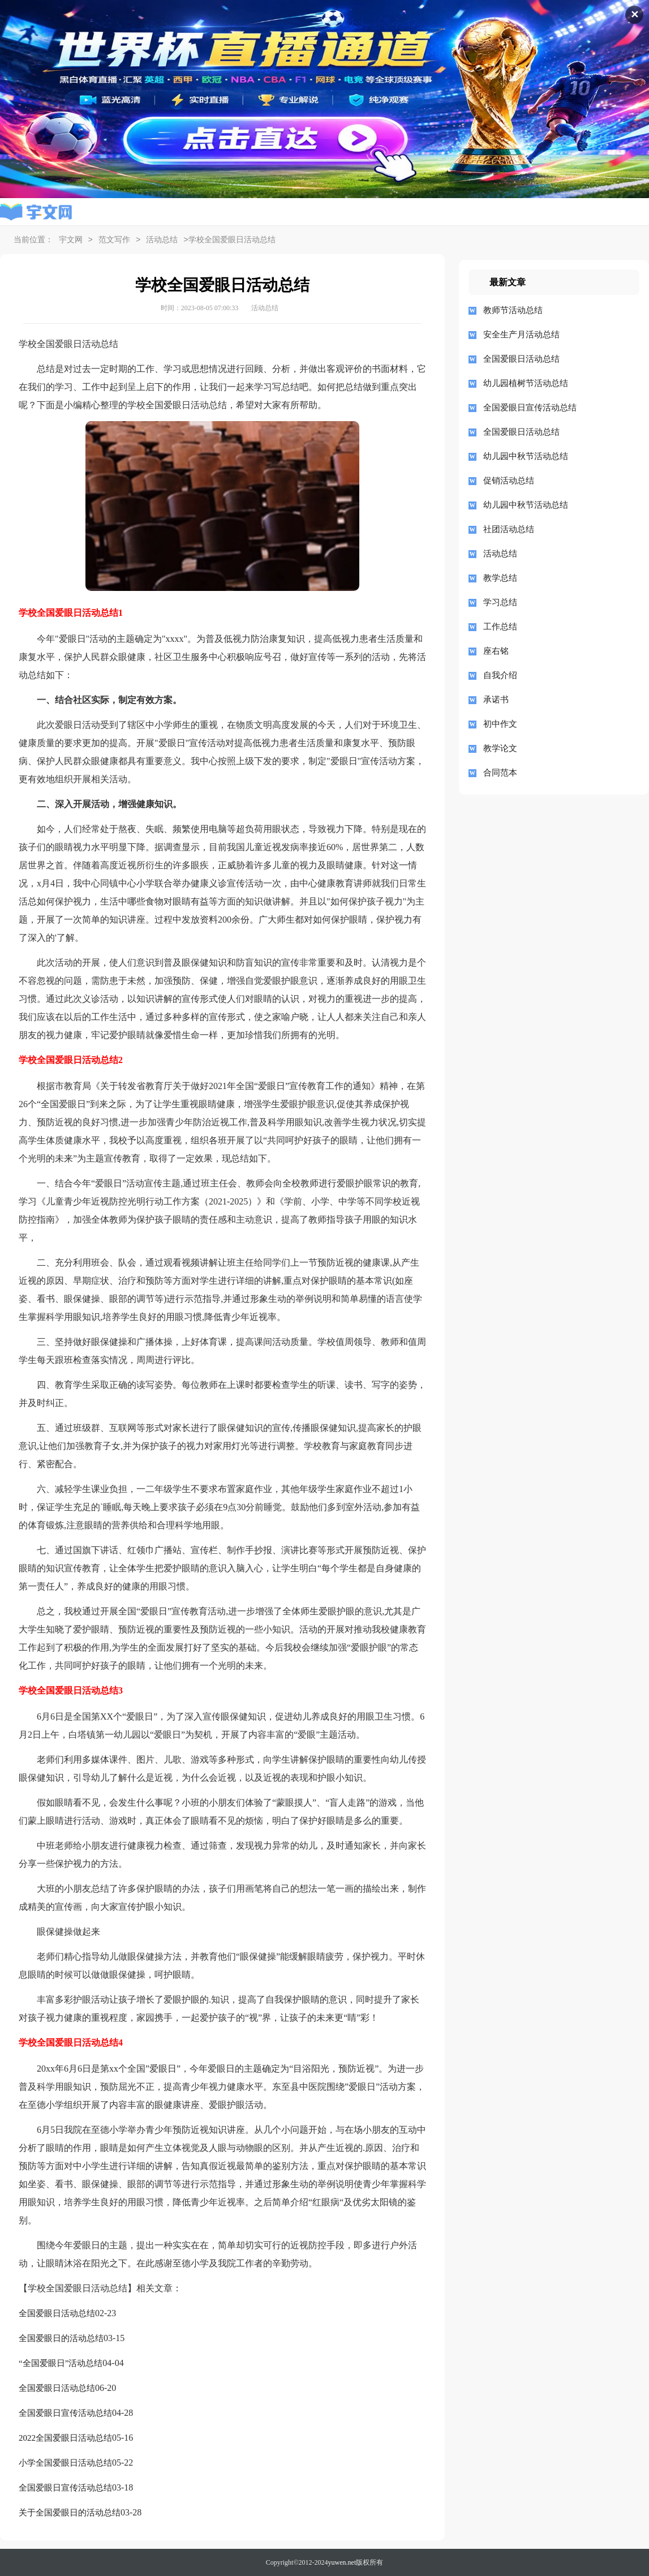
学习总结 (500, 602)
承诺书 (496, 699)
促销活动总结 (508, 480)
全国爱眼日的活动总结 (61, 2338)
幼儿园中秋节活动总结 (525, 456)
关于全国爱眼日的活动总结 (70, 2512)
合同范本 (500, 772)
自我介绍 (500, 675)
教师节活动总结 (513, 310)
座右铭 (496, 650)
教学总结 (500, 577)
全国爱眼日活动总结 (57, 2313)
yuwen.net (342, 2562)
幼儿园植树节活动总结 (525, 383)
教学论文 (500, 748)
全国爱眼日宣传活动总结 (65, 2413)
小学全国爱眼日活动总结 (65, 2462)
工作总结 (500, 626)
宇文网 (71, 240)
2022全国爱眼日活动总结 (65, 2437)
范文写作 (114, 240)
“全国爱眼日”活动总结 (60, 2363)
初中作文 (500, 723)
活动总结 (162, 240)
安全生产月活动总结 (521, 334)
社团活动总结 (508, 529)
